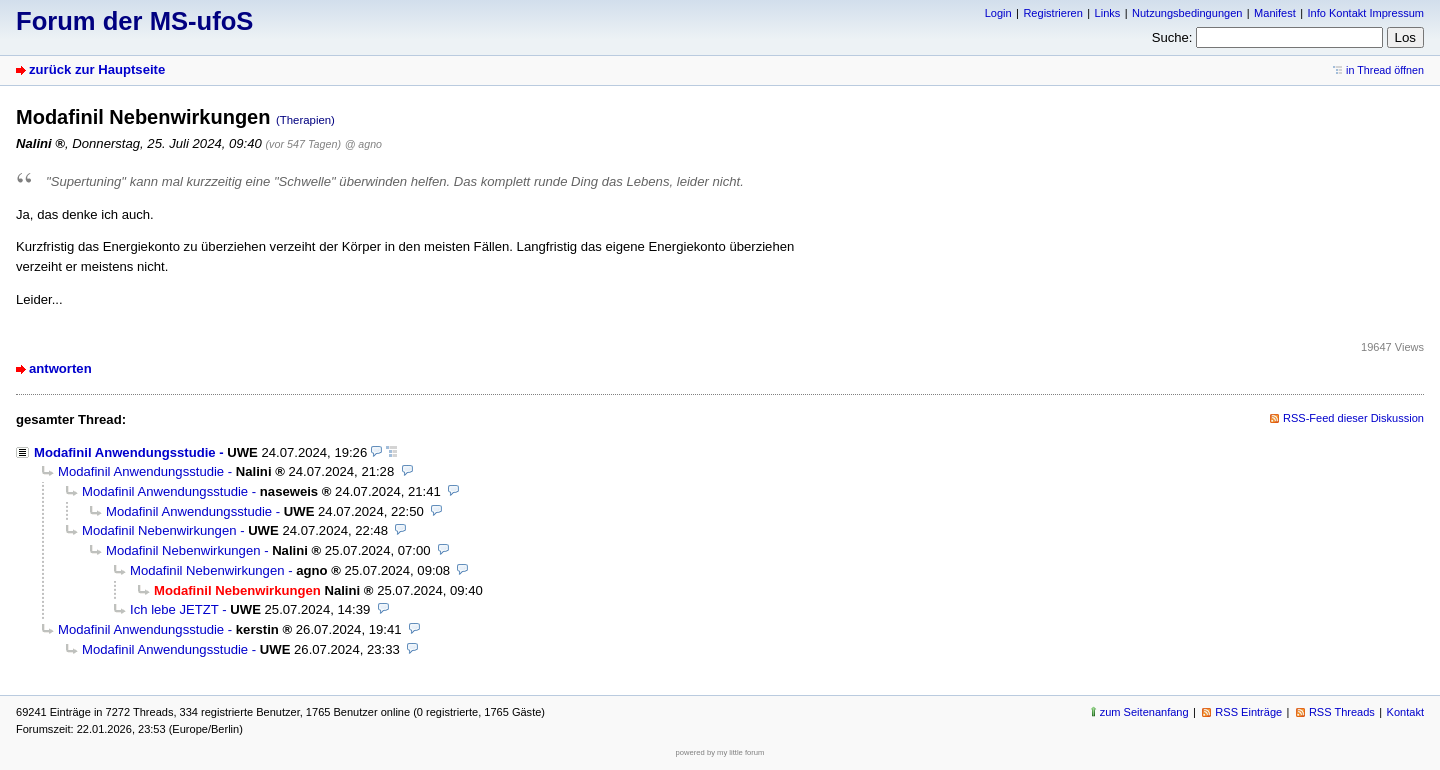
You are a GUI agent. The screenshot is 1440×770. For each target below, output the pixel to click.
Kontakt (1405, 712)
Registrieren (1052, 13)
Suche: (1172, 37)
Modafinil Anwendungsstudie (125, 452)
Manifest (1275, 13)
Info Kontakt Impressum (1366, 13)
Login (998, 13)
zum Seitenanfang (1144, 712)
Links (1108, 13)
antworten (60, 368)
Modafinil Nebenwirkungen (159, 530)
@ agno (363, 144)
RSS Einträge (1248, 712)
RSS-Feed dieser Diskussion (1353, 418)
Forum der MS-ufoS (134, 21)
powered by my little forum (720, 752)
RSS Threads (1342, 712)
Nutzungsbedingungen (1187, 13)
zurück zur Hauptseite (97, 69)
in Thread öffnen (1385, 70)
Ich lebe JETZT (174, 609)
